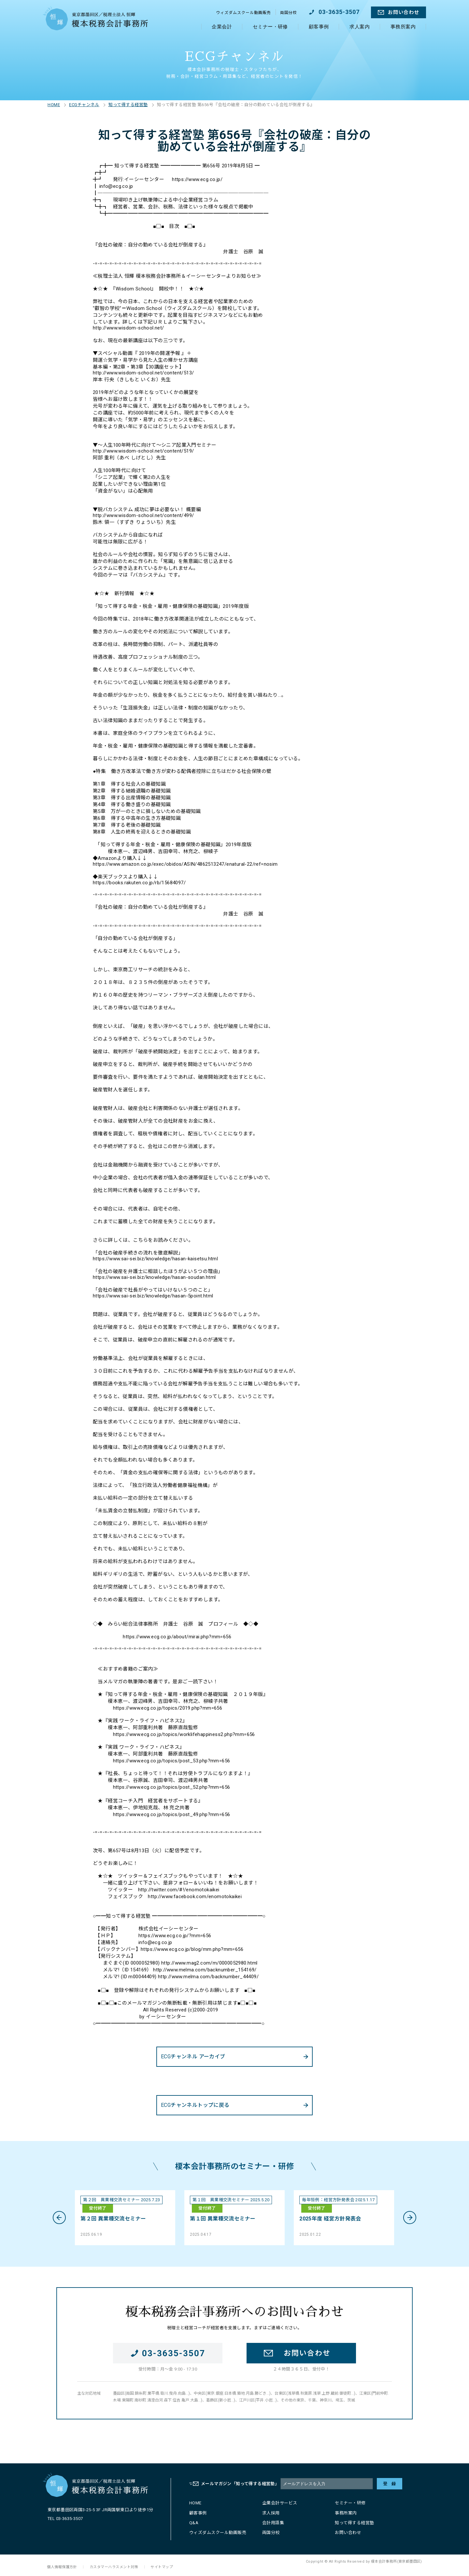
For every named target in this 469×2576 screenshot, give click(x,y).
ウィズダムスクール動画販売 (243, 12)
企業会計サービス (279, 2502)
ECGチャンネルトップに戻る (195, 2105)
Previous (59, 2217)
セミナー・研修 (270, 27)
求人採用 (271, 2512)
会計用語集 (273, 2522)
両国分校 (288, 12)
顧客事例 (319, 27)
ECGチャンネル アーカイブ (193, 2056)
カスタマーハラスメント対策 (114, 2567)
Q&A (194, 2522)
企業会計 (222, 27)
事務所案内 (403, 27)
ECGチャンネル (84, 104)
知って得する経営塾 (128, 104)
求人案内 (359, 27)
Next (409, 2217)
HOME (54, 104)
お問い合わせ (403, 12)
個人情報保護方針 (62, 2567)
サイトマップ (161, 2567)
